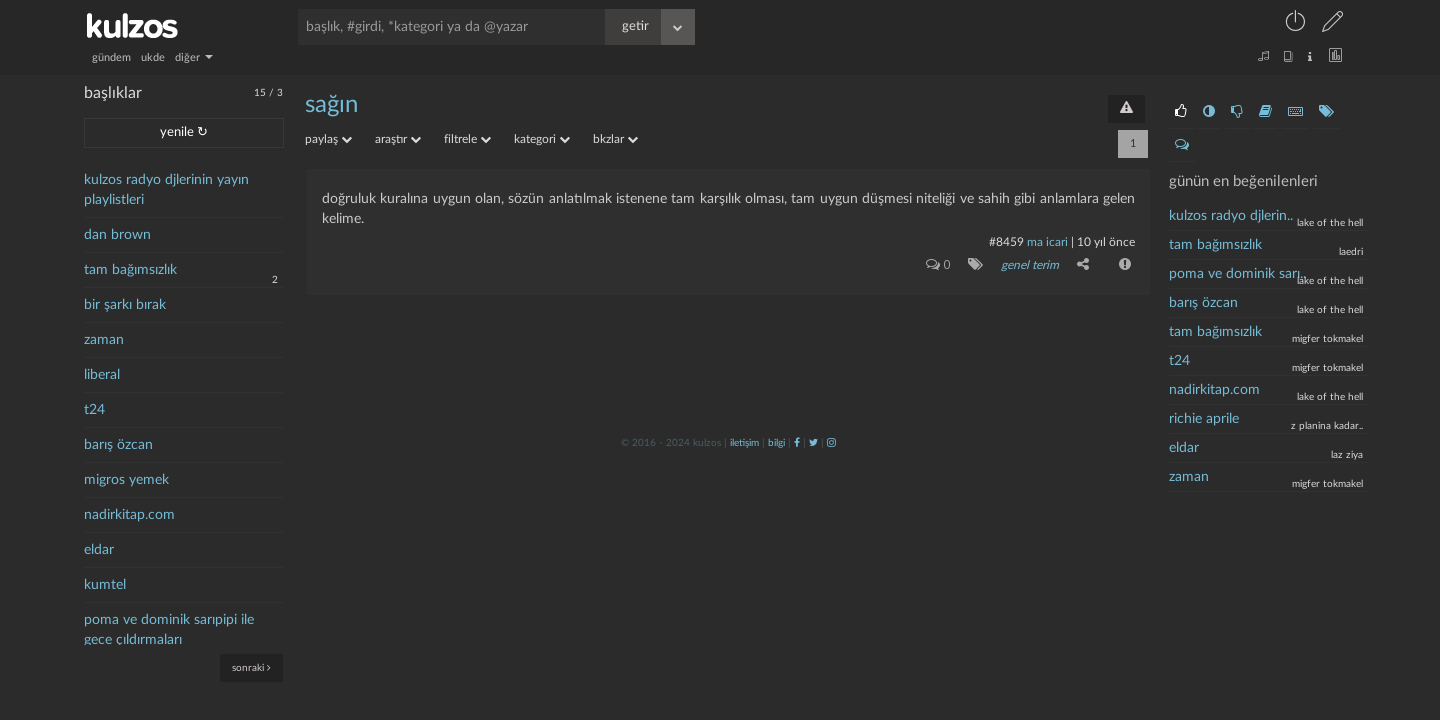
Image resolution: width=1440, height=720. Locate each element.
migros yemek (126, 480)
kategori (542, 139)
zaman (104, 340)
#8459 (1006, 242)
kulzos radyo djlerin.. (1231, 216)
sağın (331, 105)
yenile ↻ (184, 132)
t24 (94, 410)
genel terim (1030, 265)
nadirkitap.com (129, 515)
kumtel (105, 585)
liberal (102, 375)
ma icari (1047, 242)
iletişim (744, 443)
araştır (398, 139)
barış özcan (118, 445)
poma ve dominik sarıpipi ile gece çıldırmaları (169, 630)
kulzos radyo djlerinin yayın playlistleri (166, 190)
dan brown (117, 235)
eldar (99, 550)
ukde (153, 57)
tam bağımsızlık (130, 270)
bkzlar (615, 139)
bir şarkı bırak (125, 305)
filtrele (467, 139)
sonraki (251, 667)
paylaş (328, 139)
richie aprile (1204, 419)
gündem (111, 57)
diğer (194, 57)
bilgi (776, 443)
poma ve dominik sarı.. (1237, 274)
